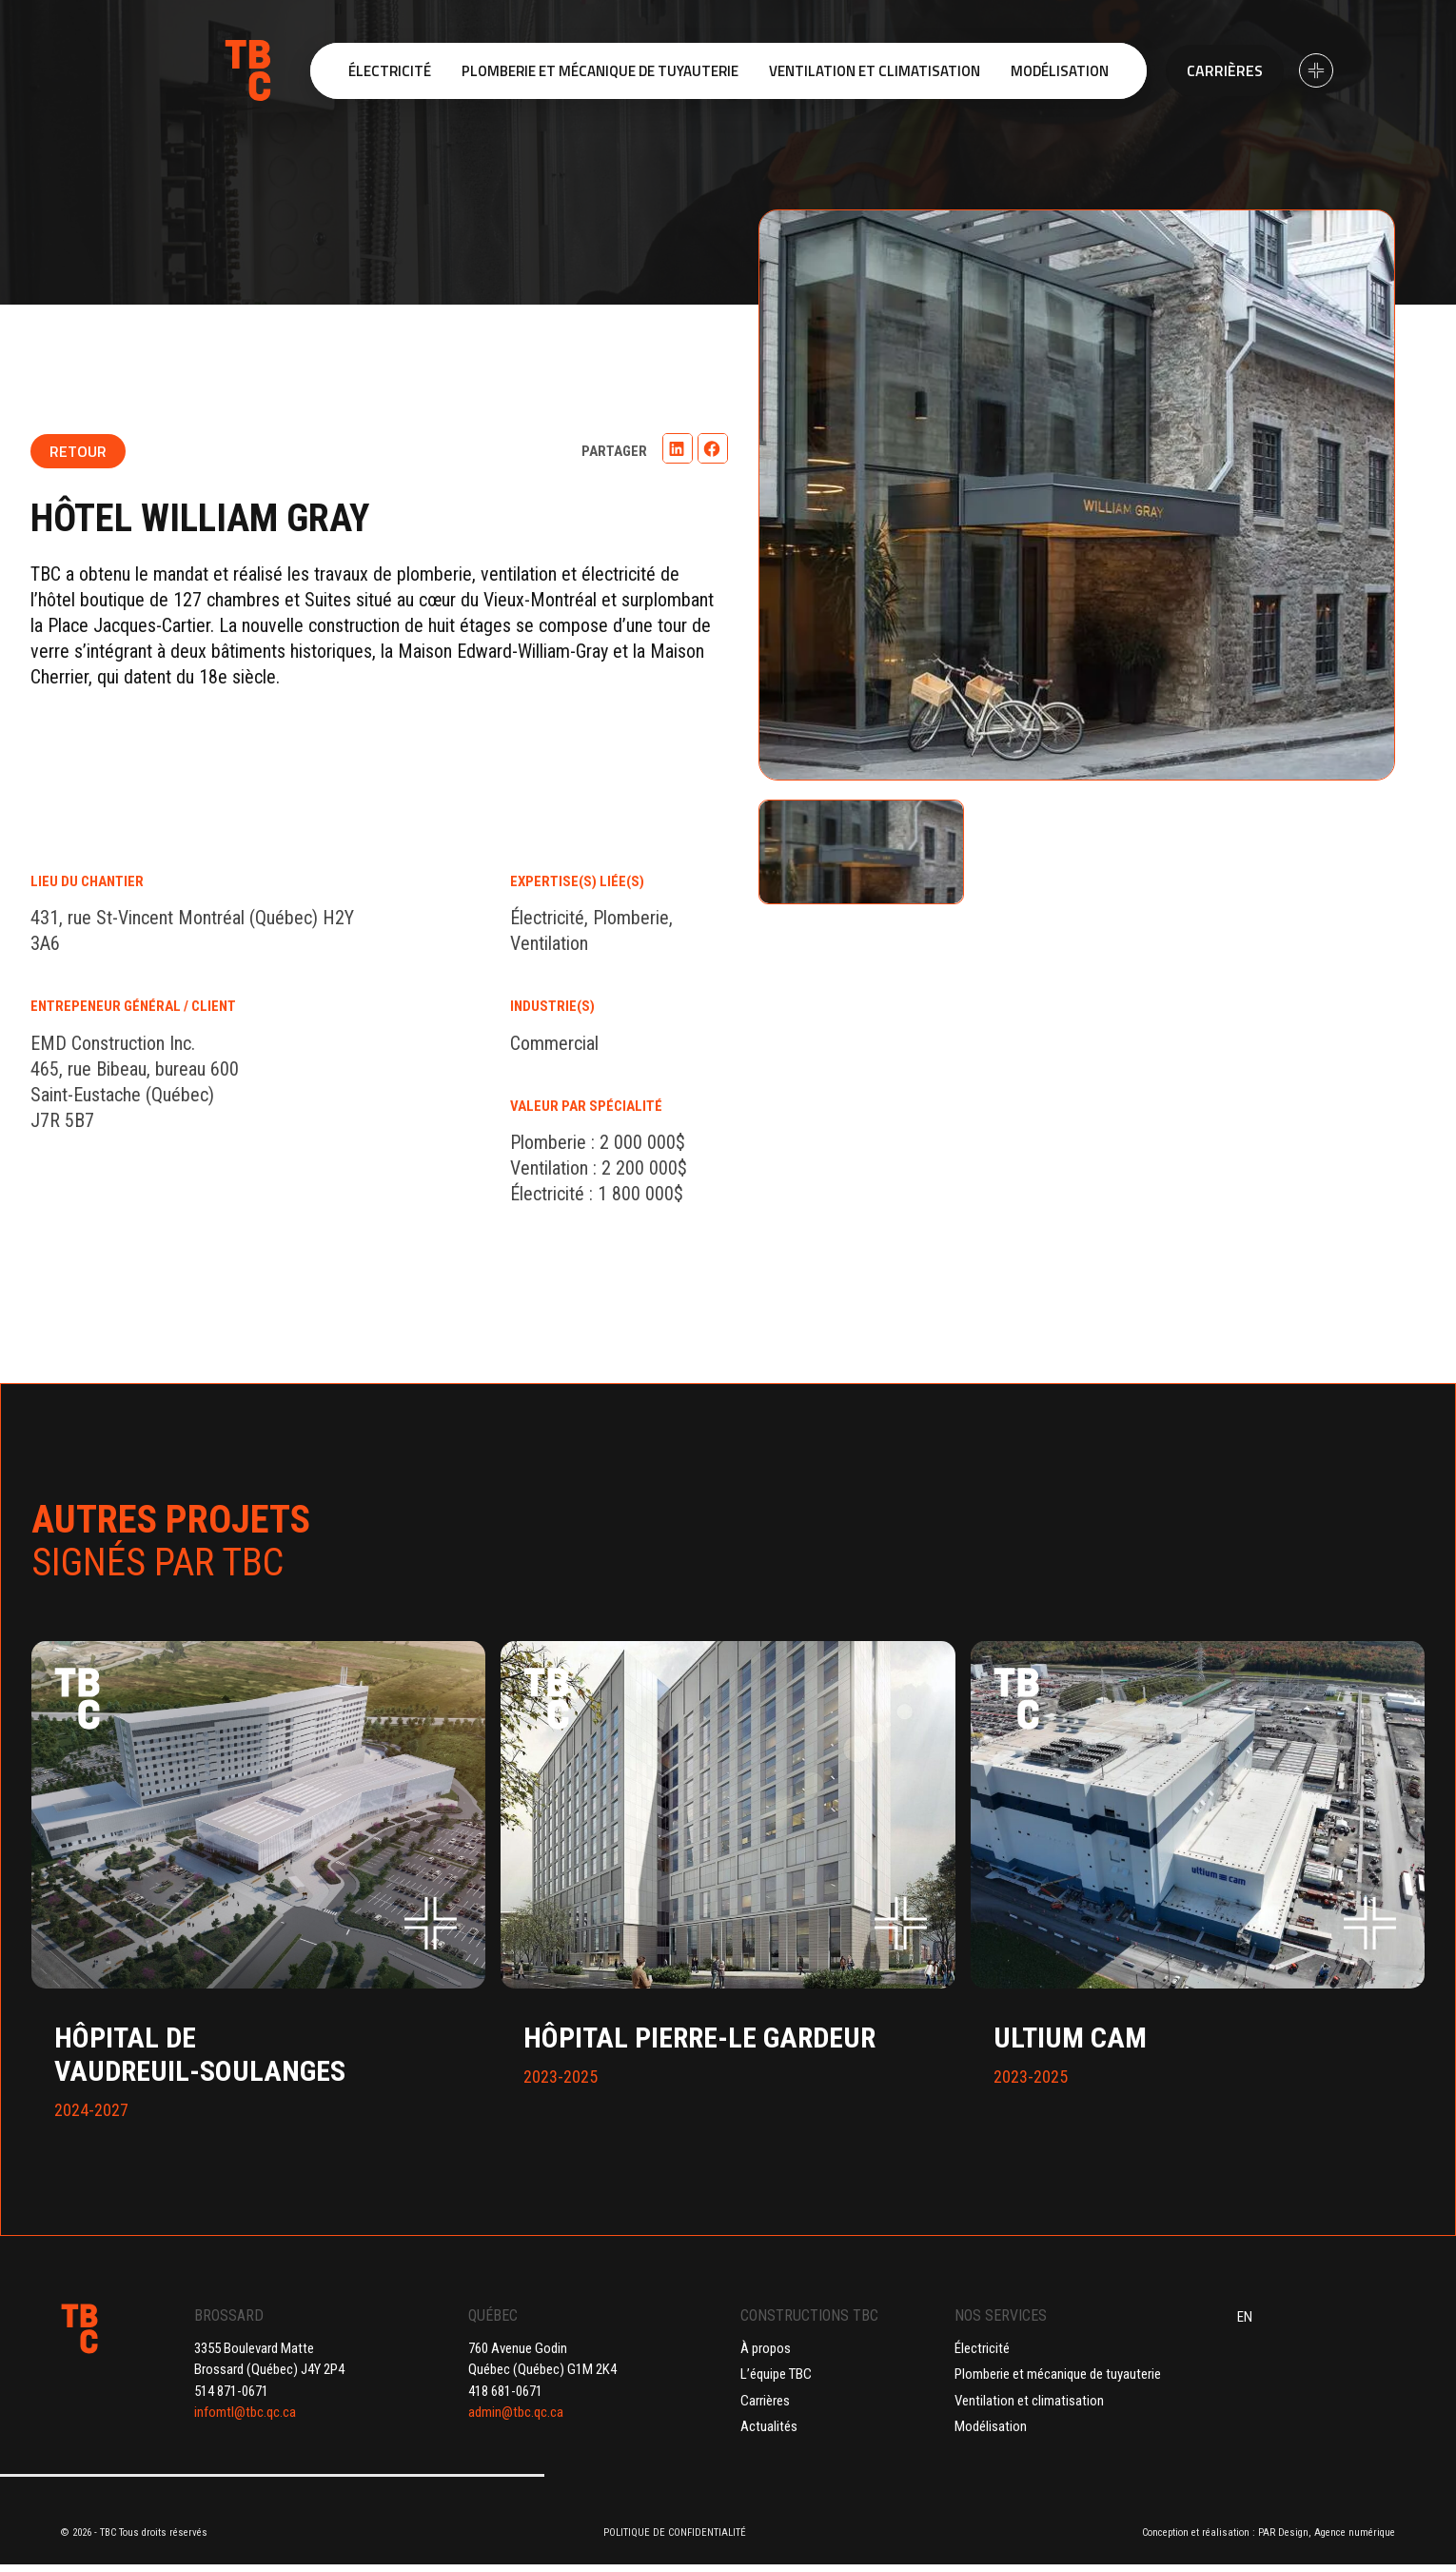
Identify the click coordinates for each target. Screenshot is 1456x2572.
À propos (765, 2348)
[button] (677, 448)
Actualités (768, 2426)
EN (1244, 2316)
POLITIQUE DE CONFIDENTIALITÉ (674, 2532)
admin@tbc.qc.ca (515, 2412)
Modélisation (990, 2426)
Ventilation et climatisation (1029, 2400)
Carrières (1225, 70)
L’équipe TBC (776, 2374)
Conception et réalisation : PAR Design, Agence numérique (1268, 2532)
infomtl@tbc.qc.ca (245, 2412)
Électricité (982, 2348)
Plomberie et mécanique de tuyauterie (1057, 2374)
